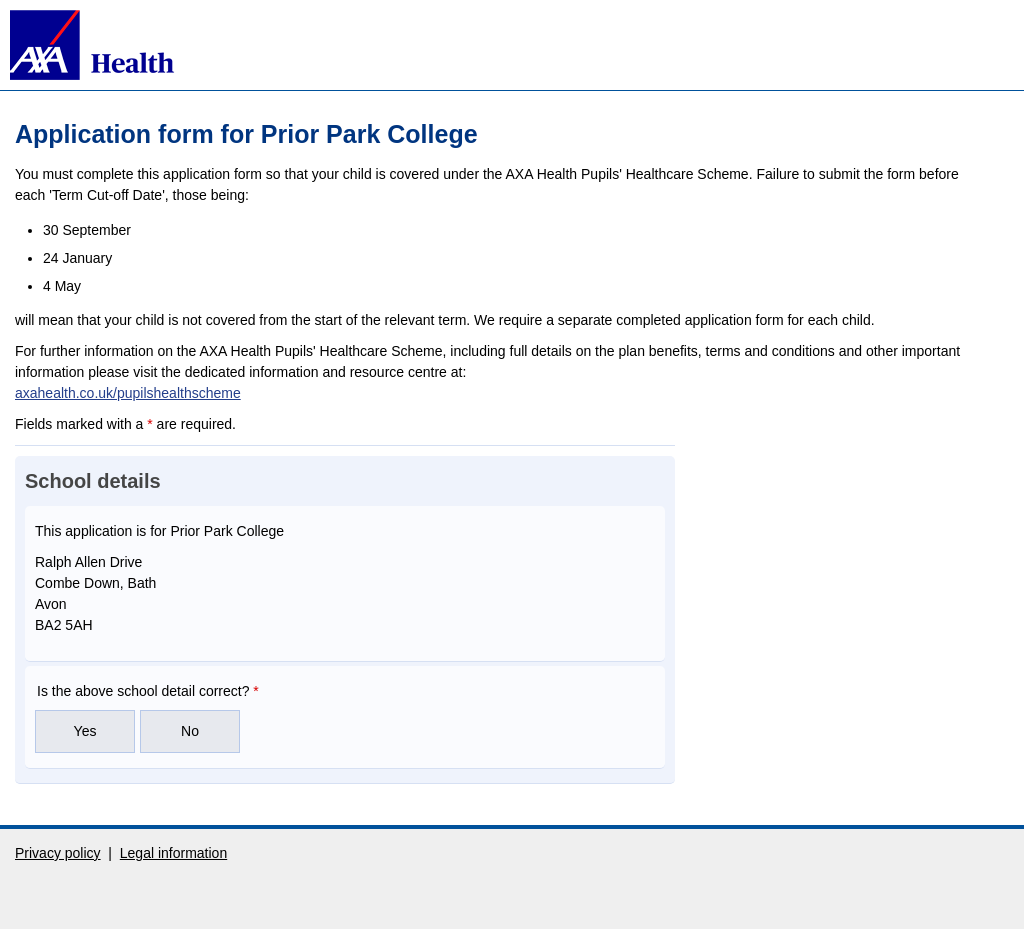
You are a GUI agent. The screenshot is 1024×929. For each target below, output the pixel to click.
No (190, 731)
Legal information (173, 853)
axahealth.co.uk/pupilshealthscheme (128, 393)
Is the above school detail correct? (148, 691)
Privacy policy (58, 853)
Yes (85, 731)
